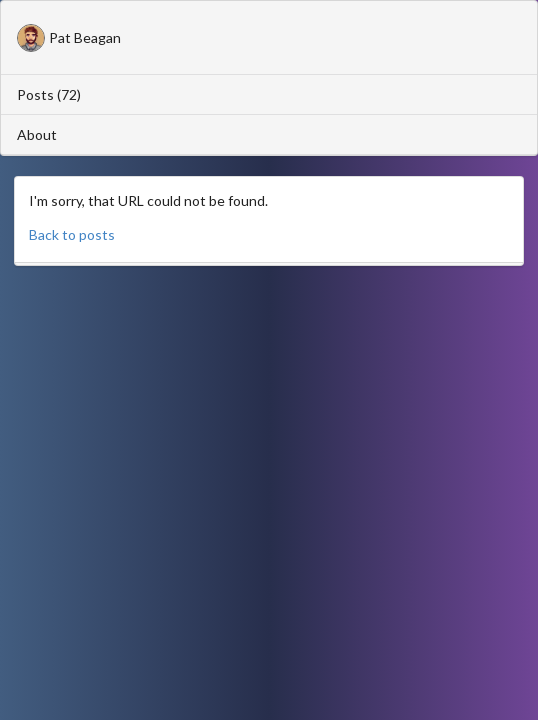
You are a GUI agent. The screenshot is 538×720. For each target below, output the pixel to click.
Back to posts (72, 234)
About (37, 134)
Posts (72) (49, 94)
